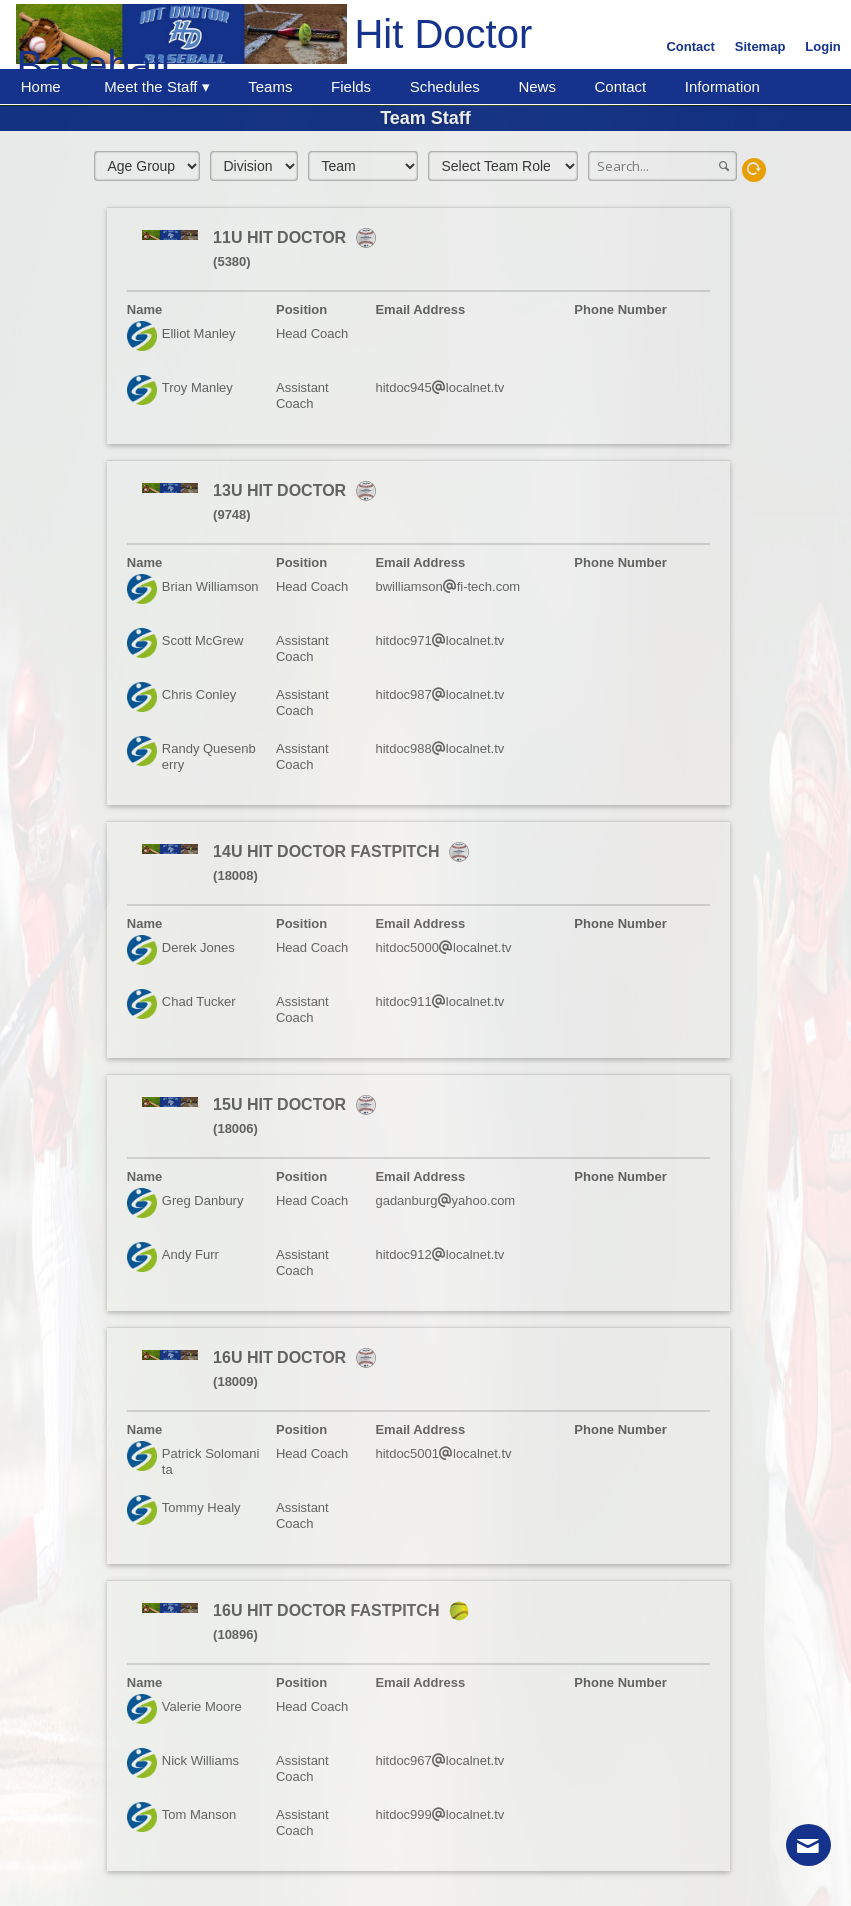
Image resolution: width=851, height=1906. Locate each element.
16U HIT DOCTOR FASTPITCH (328, 1610)
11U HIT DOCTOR (282, 237)
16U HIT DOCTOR (282, 1357)
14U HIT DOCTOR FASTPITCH (328, 851)
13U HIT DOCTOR (282, 490)
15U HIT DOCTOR (282, 1104)
